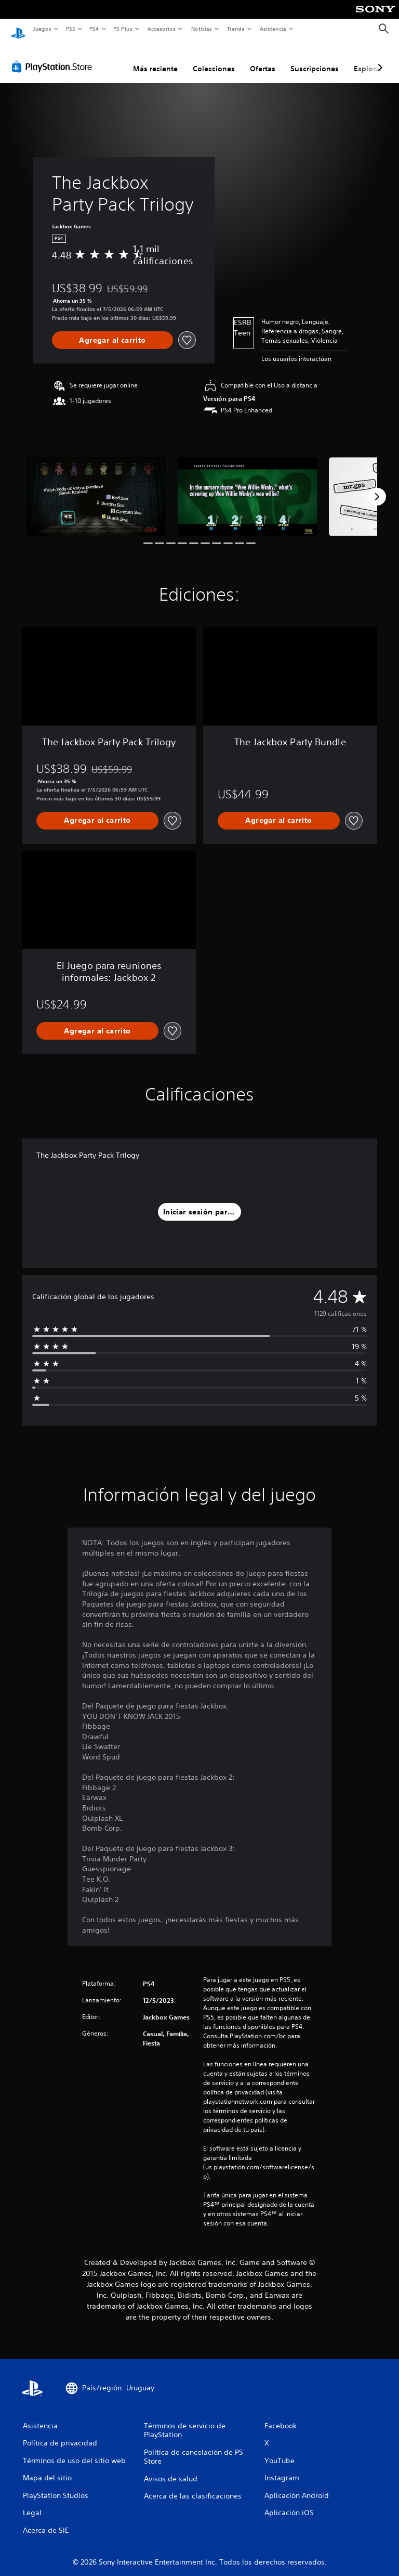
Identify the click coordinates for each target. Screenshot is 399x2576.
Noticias (201, 28)
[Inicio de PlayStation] (18, 29)
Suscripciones (314, 58)
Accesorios (162, 28)
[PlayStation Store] (54, 56)
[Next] (377, 487)
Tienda (236, 28)
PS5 (71, 28)
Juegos (42, 28)
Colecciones (214, 58)
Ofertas (262, 58)
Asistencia (272, 28)
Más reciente (155, 58)
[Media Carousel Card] (96, 486)
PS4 (94, 28)
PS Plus (123, 28)
